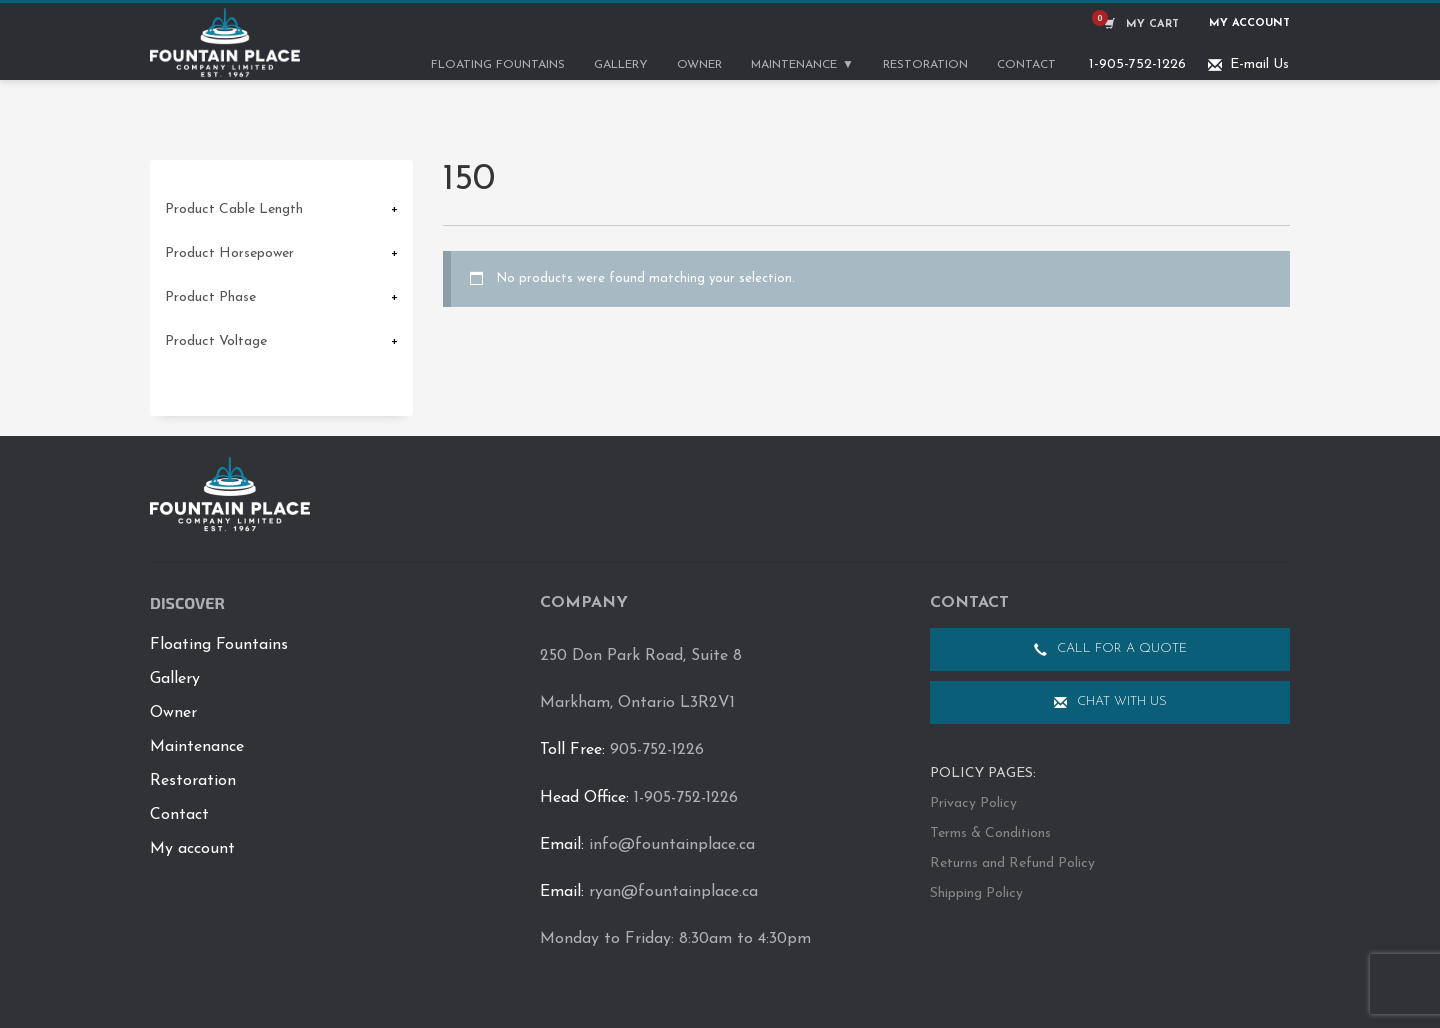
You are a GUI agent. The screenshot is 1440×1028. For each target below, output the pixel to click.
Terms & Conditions (990, 833)
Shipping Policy (976, 893)
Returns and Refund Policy (1012, 863)
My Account (1249, 23)
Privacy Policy (973, 803)
